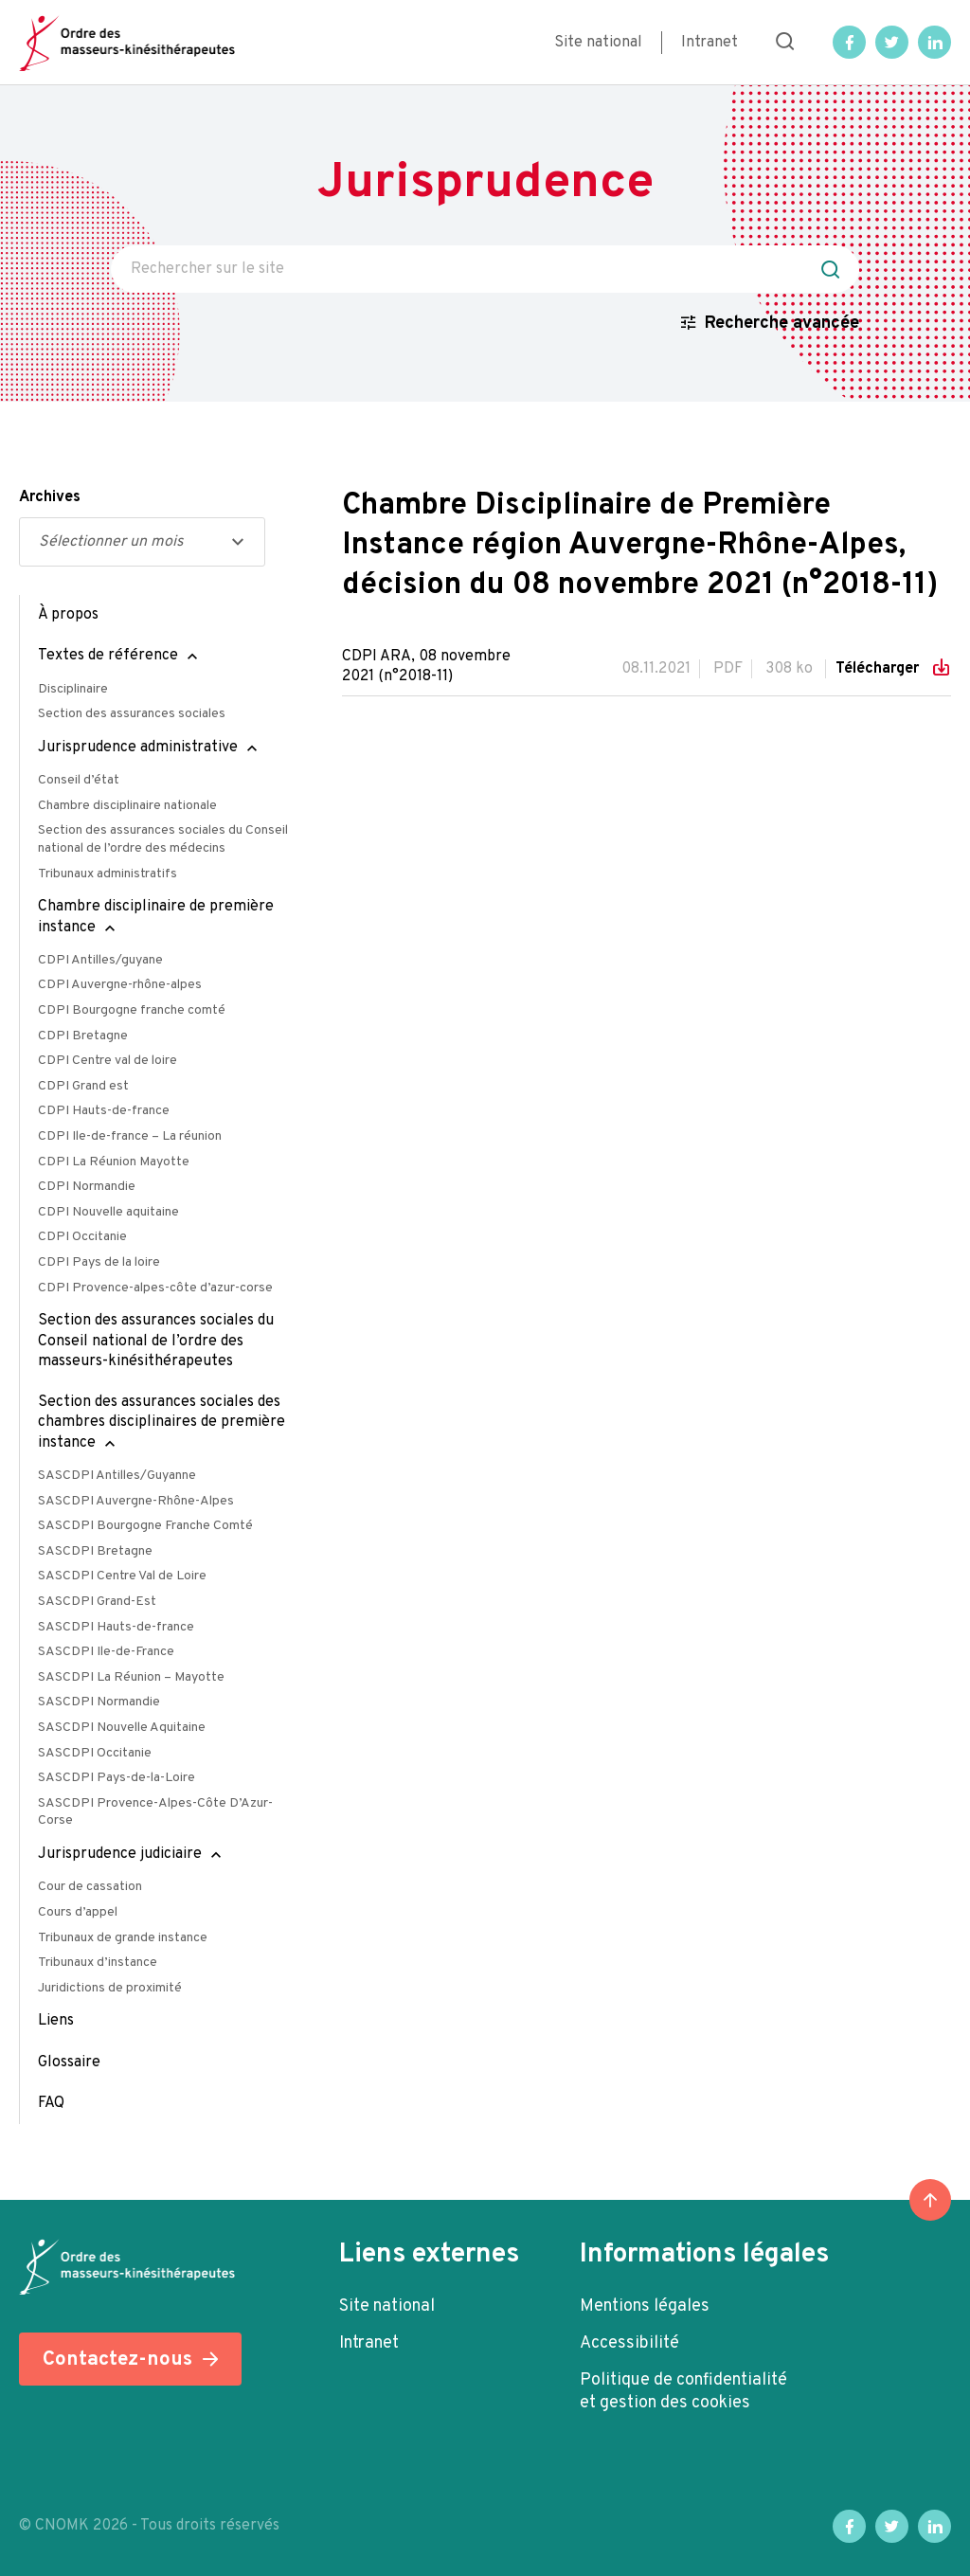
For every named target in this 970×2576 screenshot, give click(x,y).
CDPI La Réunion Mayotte (113, 1162)
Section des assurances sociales (131, 714)
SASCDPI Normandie (99, 1702)
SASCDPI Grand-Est (97, 1602)
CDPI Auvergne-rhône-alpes (120, 985)
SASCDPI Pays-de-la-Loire (116, 1778)
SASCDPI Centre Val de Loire (122, 1576)
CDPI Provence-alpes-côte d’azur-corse (155, 1288)
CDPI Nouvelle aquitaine (108, 1212)
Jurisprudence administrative (138, 747)
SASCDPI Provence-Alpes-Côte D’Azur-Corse (155, 1812)
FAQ (51, 2103)
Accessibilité (629, 2343)
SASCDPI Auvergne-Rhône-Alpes (136, 1501)
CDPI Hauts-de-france (104, 1111)
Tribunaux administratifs (107, 874)
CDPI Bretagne (83, 1036)
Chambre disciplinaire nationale (127, 806)
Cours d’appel (77, 1912)
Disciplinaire (73, 689)
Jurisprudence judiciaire (120, 1854)
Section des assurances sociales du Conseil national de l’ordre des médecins (163, 839)
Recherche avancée (782, 323)
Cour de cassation (90, 1887)
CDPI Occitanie (82, 1237)
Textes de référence (108, 655)
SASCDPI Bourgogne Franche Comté (145, 1526)
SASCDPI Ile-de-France (106, 1652)
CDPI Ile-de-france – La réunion (130, 1136)
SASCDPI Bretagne (95, 1551)
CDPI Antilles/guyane (100, 960)
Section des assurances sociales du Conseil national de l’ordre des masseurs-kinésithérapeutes (156, 1341)
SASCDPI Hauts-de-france (116, 1627)
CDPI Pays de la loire (99, 1262)
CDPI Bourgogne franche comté (131, 1010)
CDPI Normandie (86, 1187)
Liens (56, 2020)
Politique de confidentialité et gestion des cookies (683, 2391)
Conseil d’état (78, 780)
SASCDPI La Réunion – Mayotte (131, 1677)
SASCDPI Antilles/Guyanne (117, 1476)
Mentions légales (645, 2306)
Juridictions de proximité (110, 1988)
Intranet (709, 42)
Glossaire (69, 2062)
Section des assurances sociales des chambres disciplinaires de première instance (161, 1422)
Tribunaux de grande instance (122, 1938)
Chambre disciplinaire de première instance (156, 916)
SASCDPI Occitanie (95, 1753)
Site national (598, 42)
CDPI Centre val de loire (107, 1061)
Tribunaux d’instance (97, 1963)
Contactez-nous (117, 2359)
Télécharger (879, 668)
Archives (50, 497)
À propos (68, 614)
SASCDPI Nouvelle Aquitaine (122, 1728)
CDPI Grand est (83, 1086)
